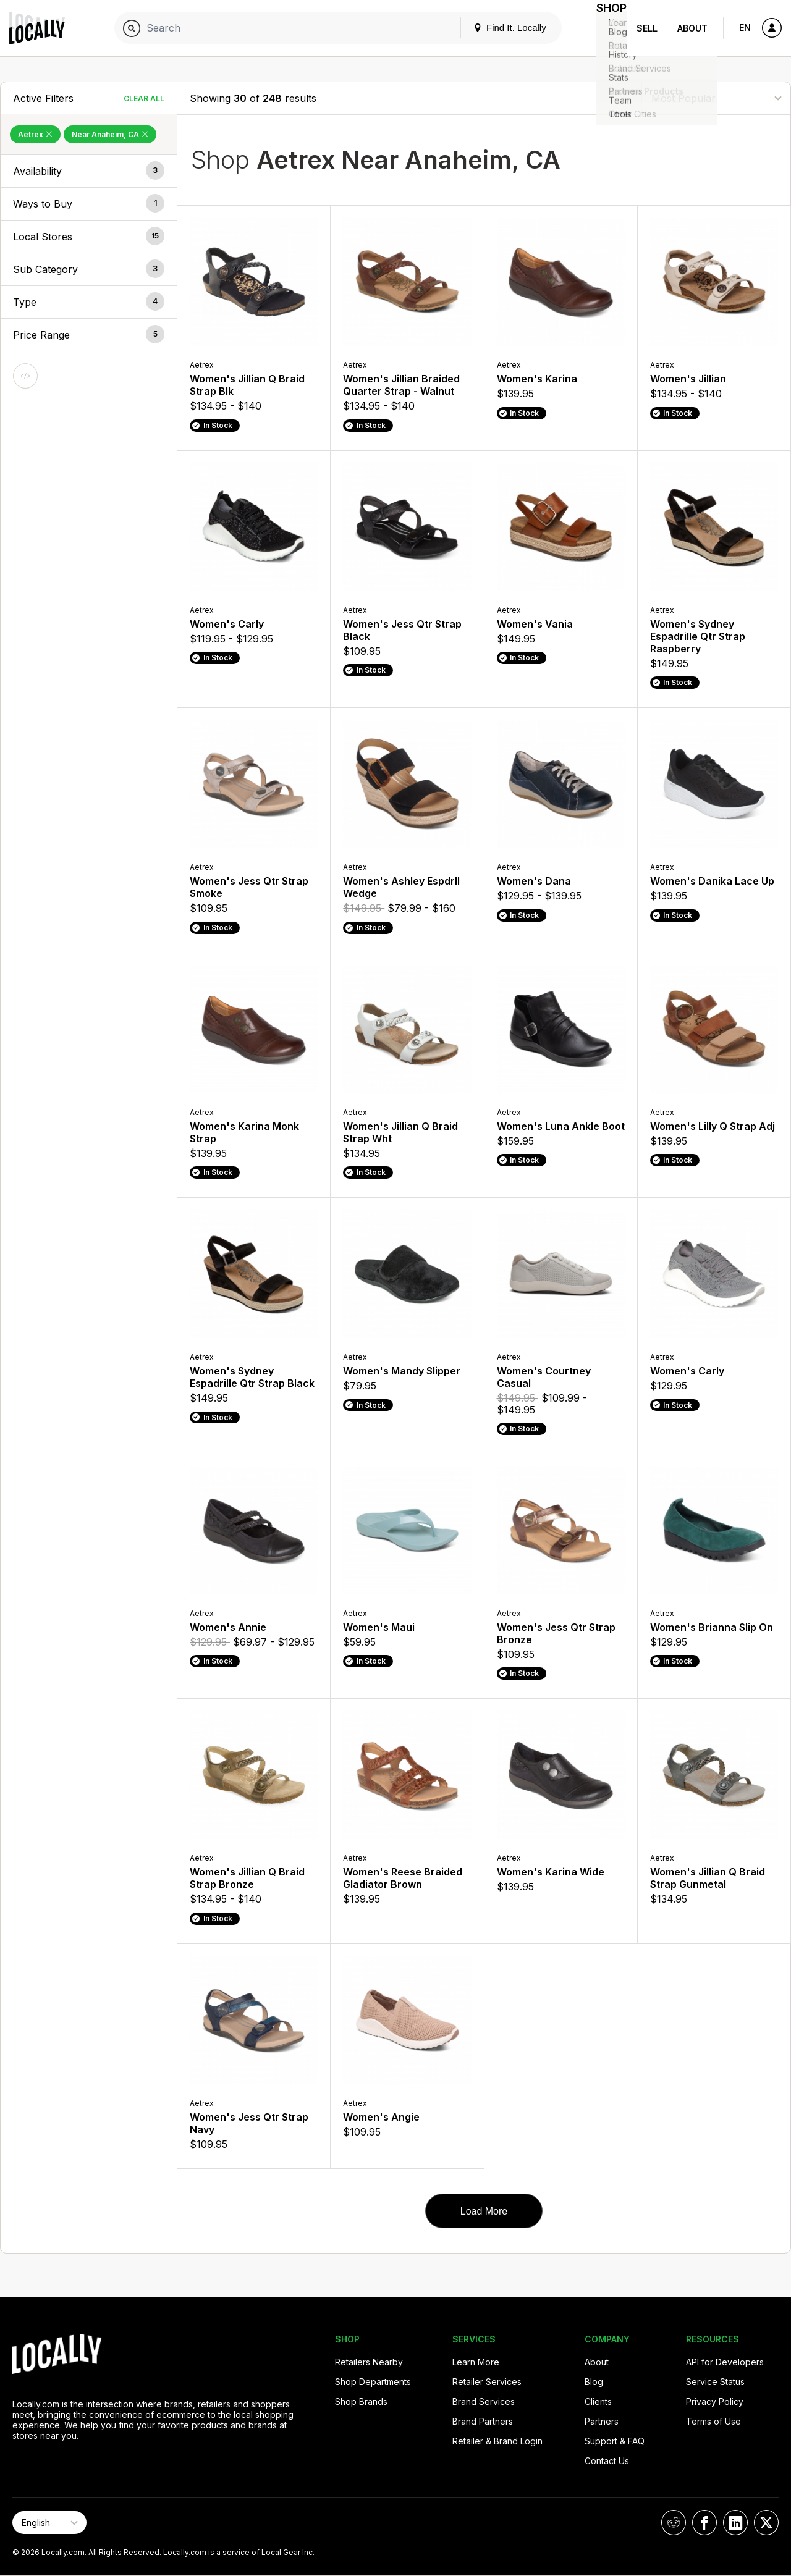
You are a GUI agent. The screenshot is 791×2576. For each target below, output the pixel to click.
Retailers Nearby (369, 2362)
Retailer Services (487, 2381)
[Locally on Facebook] (704, 2522)
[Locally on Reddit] (673, 2522)
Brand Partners (482, 2421)
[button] (89, 171)
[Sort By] (716, 98)
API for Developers (725, 2362)
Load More (484, 2211)
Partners (602, 2421)
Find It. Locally (495, 27)
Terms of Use (713, 2421)
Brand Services (483, 2401)
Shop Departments (373, 2381)
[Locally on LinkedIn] (735, 2522)
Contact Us (607, 2461)
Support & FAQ (615, 2441)
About (692, 28)
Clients (598, 2401)
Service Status (715, 2381)
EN (745, 27)
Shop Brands (361, 2401)
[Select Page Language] (49, 2522)
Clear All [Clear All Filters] (144, 98)
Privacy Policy (714, 2401)
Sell (647, 28)
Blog (594, 2381)
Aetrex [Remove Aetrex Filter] (35, 134)
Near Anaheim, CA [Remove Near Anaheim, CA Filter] (110, 134)
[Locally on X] (766, 2522)
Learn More (475, 2362)
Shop (604, 28)
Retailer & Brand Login (497, 2441)
